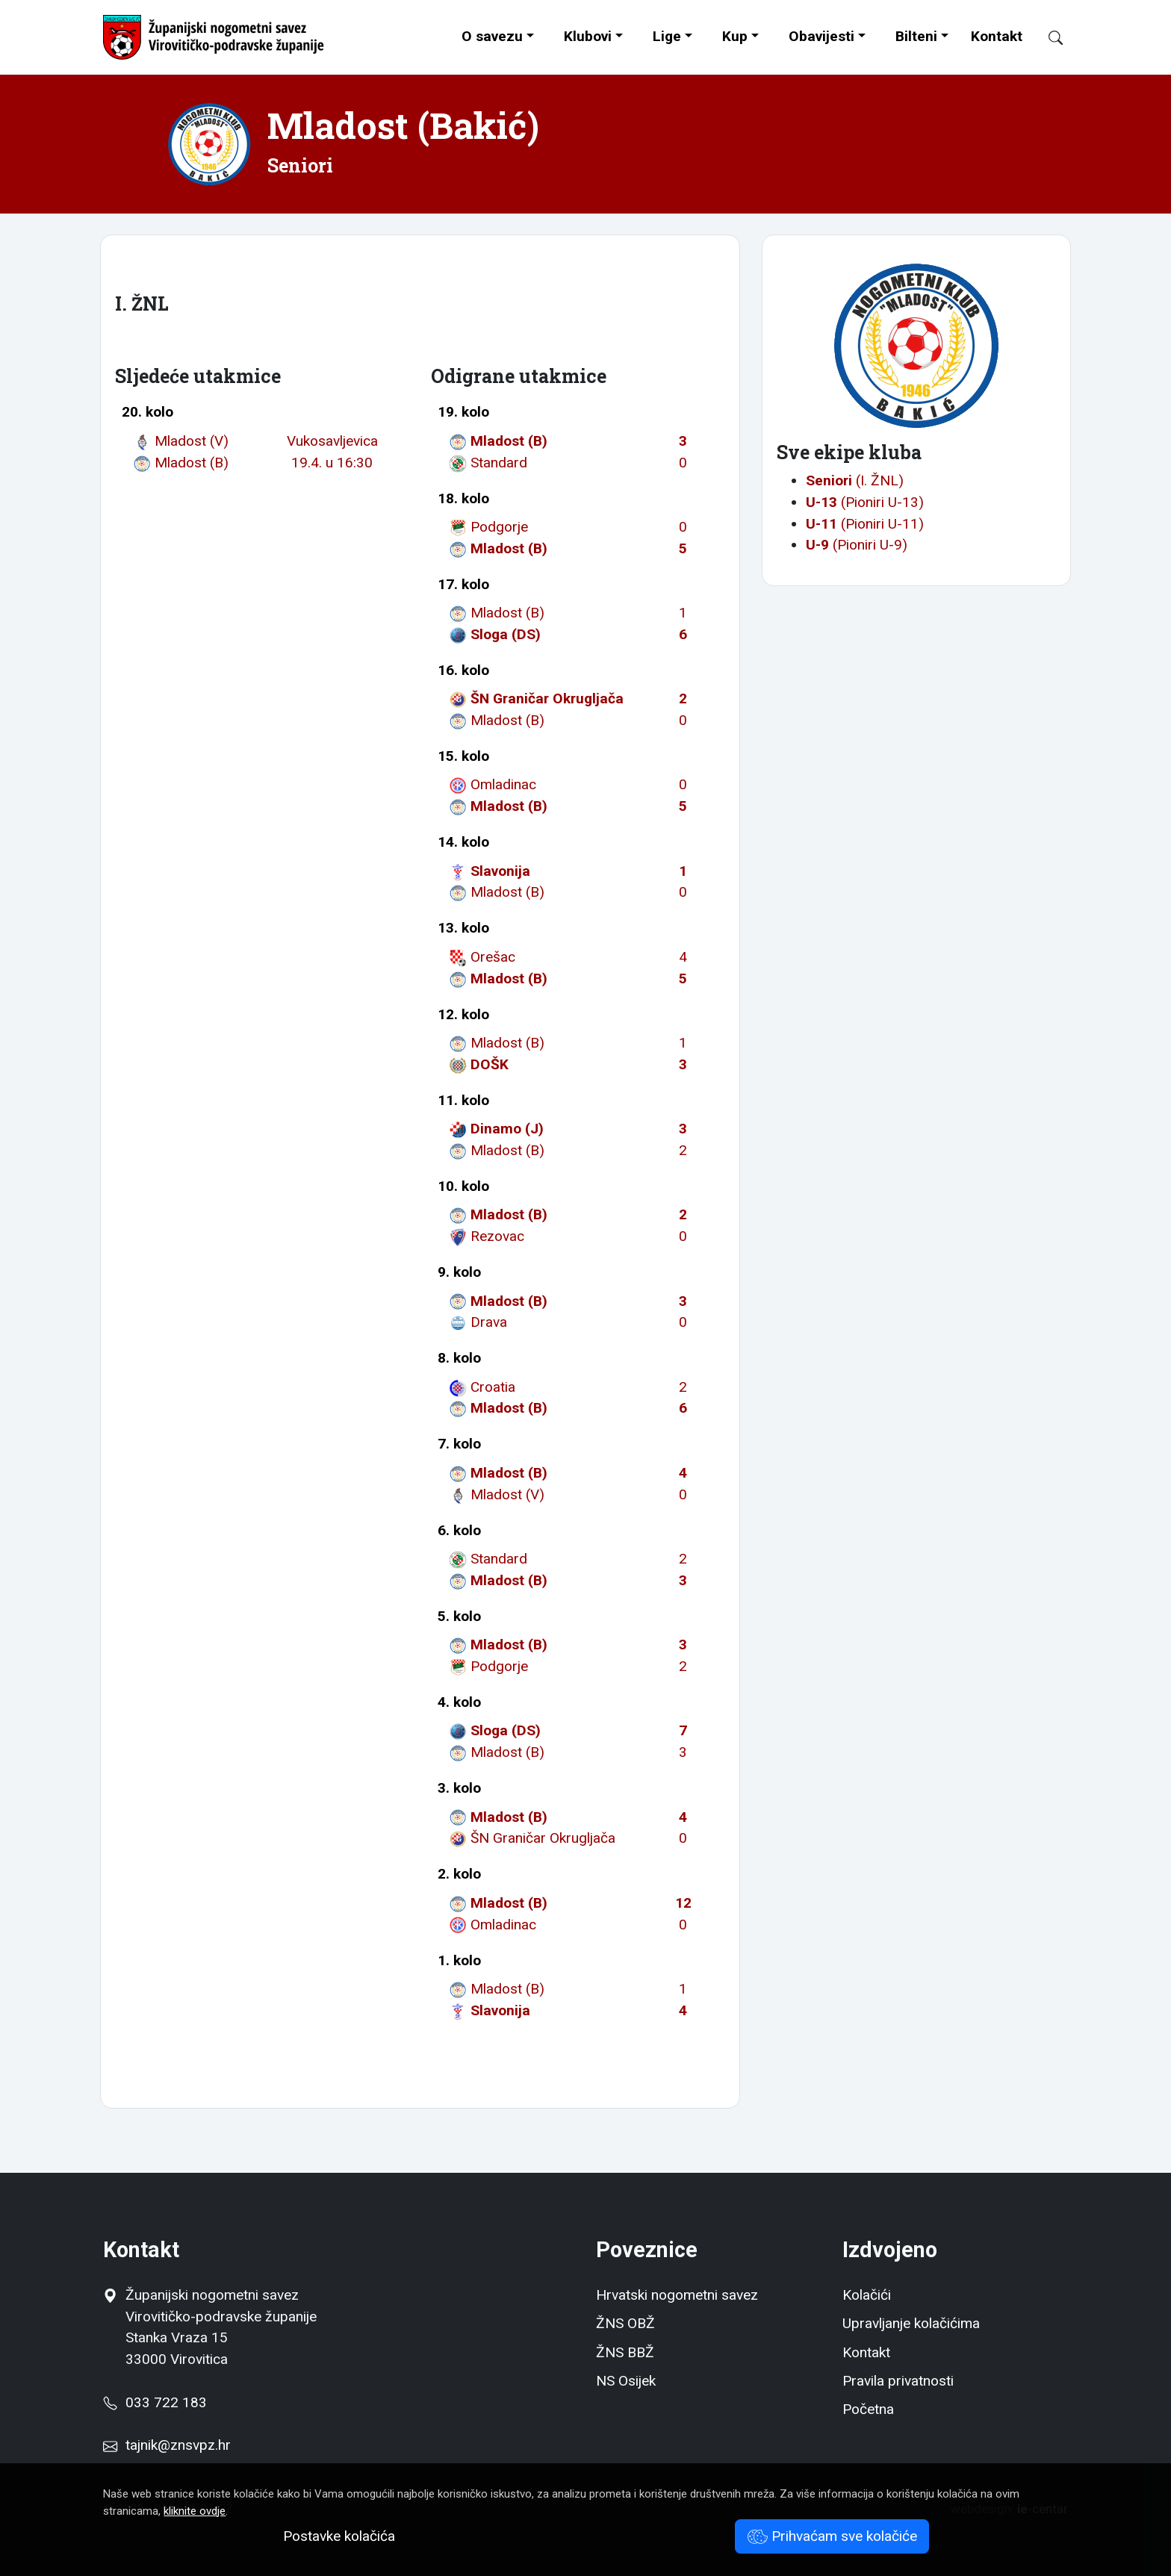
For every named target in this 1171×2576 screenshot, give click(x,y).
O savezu (492, 36)
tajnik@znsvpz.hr (178, 2445)
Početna (868, 2409)
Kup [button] (735, 36)
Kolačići (866, 2294)
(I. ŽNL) (855, 480)
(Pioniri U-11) (865, 523)
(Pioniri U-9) (856, 544)
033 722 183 (154, 2402)
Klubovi (588, 36)
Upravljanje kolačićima (911, 2323)
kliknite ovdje (195, 2511)
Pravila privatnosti (898, 2380)
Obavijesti (821, 36)
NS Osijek (626, 2380)
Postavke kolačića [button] (339, 2536)
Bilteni (916, 36)
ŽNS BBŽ (625, 2352)
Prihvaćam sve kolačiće (832, 2536)
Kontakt (996, 36)
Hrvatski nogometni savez (677, 2294)
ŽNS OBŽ (625, 2323)
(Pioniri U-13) (865, 502)
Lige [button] (667, 36)
